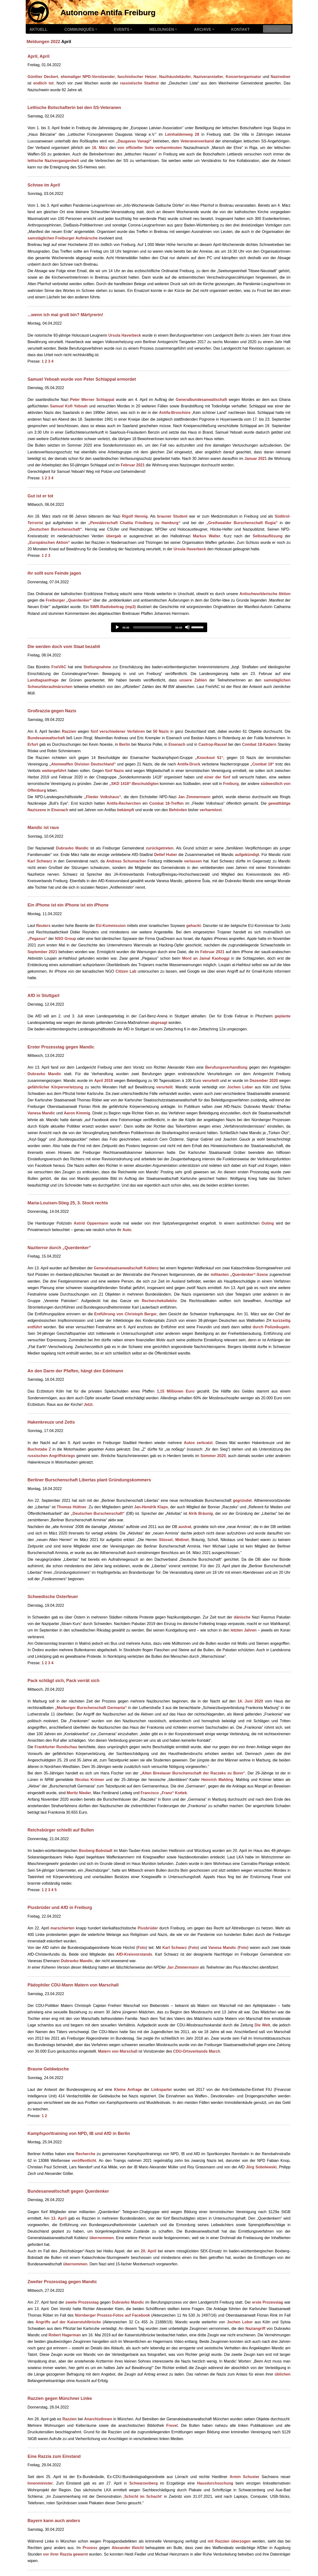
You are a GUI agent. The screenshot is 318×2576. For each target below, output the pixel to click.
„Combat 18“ (262, 764)
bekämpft (125, 810)
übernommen (101, 2238)
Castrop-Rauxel (213, 744)
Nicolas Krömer (89, 1780)
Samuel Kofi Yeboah (69, 406)
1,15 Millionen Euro (176, 1391)
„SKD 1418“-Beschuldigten (134, 784)
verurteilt (210, 1081)
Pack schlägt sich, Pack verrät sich (64, 1680)
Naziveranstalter (208, 77)
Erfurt (33, 744)
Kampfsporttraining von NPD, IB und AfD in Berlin (79, 2133)
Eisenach (176, 744)
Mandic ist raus (43, 827)
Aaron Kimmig (77, 1113)
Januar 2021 (255, 458)
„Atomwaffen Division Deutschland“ (82, 764)
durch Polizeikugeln (271, 1327)
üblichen (283, 2374)
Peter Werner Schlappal (92, 400)
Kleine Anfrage (128, 2090)
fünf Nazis (114, 771)
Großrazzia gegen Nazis (52, 710)
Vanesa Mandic (41, 1113)
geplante (283, 1016)
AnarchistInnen (98, 2419)
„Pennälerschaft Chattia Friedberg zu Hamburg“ (134, 523)
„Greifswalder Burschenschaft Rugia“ (242, 523)
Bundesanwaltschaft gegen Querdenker (68, 2191)
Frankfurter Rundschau (56, 1747)
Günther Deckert (43, 77)
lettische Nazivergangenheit (53, 161)
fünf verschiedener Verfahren (118, 731)
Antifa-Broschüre (175, 413)
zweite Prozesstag (82, 2302)
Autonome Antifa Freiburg (108, 12)
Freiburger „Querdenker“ (69, 600)
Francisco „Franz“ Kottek (164, 1793)
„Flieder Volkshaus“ (102, 797)
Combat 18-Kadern (259, 744)
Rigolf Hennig (135, 516)
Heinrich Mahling (217, 1780)
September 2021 (42, 952)
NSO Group (65, 939)
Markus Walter (206, 536)
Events (121, 29)
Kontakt (240, 29)
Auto (126, 1230)
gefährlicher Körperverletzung (55, 1087)
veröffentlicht (84, 2160)
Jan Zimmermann (194, 797)
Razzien (69, 731)
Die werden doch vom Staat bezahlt (64, 646)
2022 (55, 41)
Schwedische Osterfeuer (53, 1596)
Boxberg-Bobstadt (95, 1851)
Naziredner (281, 77)
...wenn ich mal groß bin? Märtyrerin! (65, 314)
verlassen (193, 861)
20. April (148, 2251)
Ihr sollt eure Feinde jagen (54, 573)
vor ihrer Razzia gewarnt (65, 2554)
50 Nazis (161, 731)
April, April (39, 56)
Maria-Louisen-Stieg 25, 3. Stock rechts (68, 1203)
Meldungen (161, 29)
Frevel (172, 2425)
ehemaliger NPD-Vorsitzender (88, 77)
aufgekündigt (247, 855)
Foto (141, 1948)
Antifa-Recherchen (123, 803)
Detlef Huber (165, 855)
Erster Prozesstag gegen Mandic (61, 1047)
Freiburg (231, 784)
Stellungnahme (97, 667)
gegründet (242, 1500)
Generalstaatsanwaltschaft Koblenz (126, 1268)
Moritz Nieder (79, 1793)
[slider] (152, 627)
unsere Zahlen (193, 680)
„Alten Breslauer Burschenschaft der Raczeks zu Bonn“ (192, 1773)
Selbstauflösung (267, 536)
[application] (159, 627)
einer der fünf (217, 777)
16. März (100, 148)
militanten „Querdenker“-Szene (239, 1274)
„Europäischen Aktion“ (49, 542)
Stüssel (166, 1540)
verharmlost (211, 810)
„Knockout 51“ (209, 758)
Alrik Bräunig (200, 1513)
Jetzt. (89, 1404)
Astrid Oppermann (91, 1223)
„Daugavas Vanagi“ (134, 141)
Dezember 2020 (264, 1081)
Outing (268, 1223)
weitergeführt (54, 771)
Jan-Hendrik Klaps (151, 1507)
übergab (113, 536)
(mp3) (130, 607)
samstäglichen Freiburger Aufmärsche (63, 238)
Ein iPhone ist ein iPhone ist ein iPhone (68, 905)
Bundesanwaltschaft (46, 738)
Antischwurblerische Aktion (264, 594)
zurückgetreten (160, 848)
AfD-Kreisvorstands (134, 1954)
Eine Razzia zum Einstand (54, 2456)
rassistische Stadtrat (139, 83)
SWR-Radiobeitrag (107, 607)
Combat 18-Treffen (166, 803)
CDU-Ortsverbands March (196, 2051)
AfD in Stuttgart (44, 995)
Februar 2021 (133, 465)
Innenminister (40, 2483)
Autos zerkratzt (198, 1443)
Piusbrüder (148, 1928)
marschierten (62, 1928)
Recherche (85, 2154)
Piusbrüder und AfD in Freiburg (60, 1907)
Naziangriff (255, 2328)
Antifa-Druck (188, 764)
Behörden (178, 810)
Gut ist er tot (40, 496)
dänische (242, 1617)
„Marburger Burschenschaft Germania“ (91, 1708)
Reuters (43, 926)
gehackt (193, 926)
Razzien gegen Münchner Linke (60, 2398)
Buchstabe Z (39, 1449)
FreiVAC (58, 667)
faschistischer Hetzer (137, 77)
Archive (202, 29)
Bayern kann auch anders (54, 2520)
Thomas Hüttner (71, 1507)
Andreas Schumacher (126, 861)
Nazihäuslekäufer (175, 77)
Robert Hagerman (65, 2335)
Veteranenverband (197, 141)
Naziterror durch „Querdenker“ (59, 1247)
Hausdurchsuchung (215, 2483)
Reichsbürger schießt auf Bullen (61, 1830)
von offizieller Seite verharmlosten (149, 148)
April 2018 (103, 1081)
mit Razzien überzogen (229, 2541)
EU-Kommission (111, 926)
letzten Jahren (243, 1630)
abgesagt (158, 1023)
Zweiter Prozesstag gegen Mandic (62, 2281)
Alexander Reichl (128, 2548)
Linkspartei (161, 2090)
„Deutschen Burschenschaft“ (55, 529)
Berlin (124, 744)
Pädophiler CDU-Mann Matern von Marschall (73, 1985)
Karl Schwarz (40, 861)
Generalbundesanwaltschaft (201, 400)
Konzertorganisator (243, 77)
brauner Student (172, 516)
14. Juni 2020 (250, 1701)
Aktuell (39, 29)
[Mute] (187, 627)
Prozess (90, 2548)
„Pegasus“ (37, 939)
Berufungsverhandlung (226, 1067)
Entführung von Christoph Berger (125, 1314)
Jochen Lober (240, 1087)
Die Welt (262, 2025)
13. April (59, 2218)
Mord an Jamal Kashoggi (205, 958)
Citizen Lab (126, 971)
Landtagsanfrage (43, 680)
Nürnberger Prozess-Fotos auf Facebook (112, 2315)
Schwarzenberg (143, 2483)
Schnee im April (44, 185)
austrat (184, 1527)
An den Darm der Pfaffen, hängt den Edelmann (75, 1370)
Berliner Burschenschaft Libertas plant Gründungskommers (89, 1480)
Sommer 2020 (213, 1456)
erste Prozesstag (267, 2302)
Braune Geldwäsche (48, 2069)
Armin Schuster (244, 2477)
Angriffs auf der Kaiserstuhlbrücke (68, 2322)
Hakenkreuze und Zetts (51, 1422)
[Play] (117, 627)
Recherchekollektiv (159, 1301)
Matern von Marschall (117, 2051)
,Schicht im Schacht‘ (142, 2496)
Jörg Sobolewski (261, 2167)
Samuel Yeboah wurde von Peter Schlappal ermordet (82, 379)
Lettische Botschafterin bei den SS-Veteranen (74, 107)
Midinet (182, 1540)
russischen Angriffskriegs (51, 1456)
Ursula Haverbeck (124, 335)
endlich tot (43, 83)
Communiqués (79, 29)
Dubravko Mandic (72, 848)
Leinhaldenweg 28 (182, 134)
